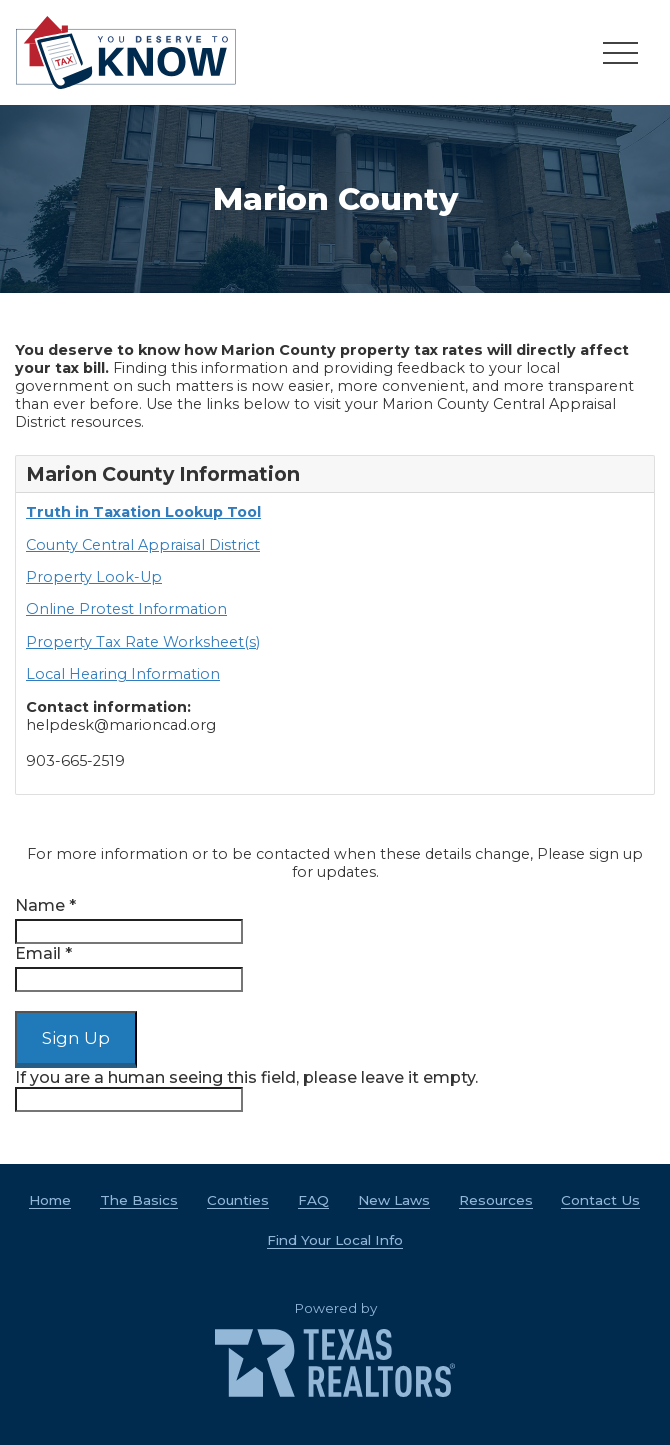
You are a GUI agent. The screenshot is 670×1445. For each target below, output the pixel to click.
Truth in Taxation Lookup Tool (143, 512)
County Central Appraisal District (143, 545)
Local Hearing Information (123, 674)
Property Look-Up (94, 577)
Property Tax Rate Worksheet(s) (143, 642)
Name (45, 905)
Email (43, 953)
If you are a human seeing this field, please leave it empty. (246, 1090)
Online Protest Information (126, 609)
